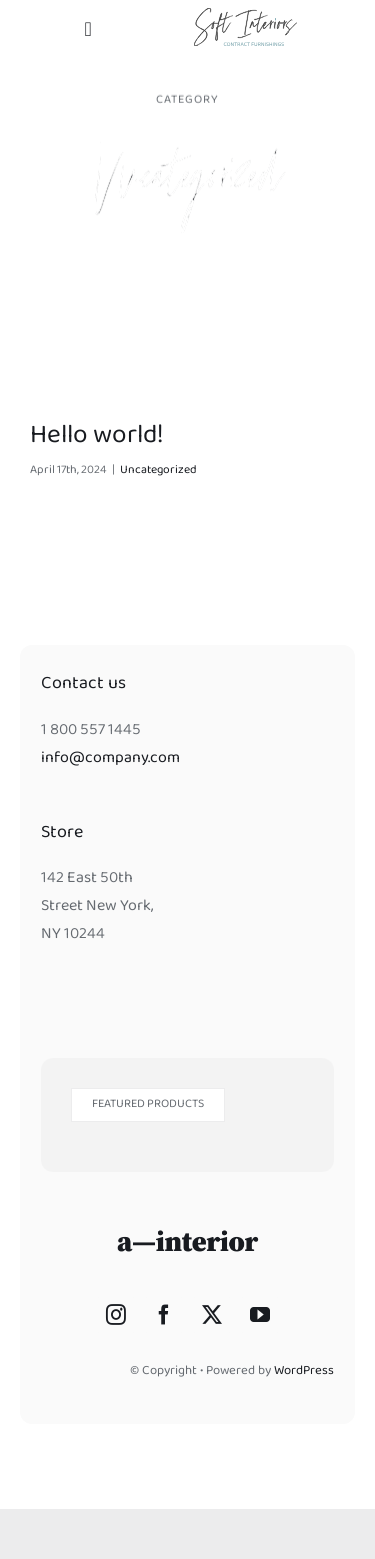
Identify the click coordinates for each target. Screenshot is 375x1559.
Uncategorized (158, 471)
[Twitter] (212, 1315)
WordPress (304, 1372)
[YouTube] (260, 1315)
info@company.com (110, 759)
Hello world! (97, 437)
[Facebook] (164, 1315)
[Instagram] (116, 1315)
